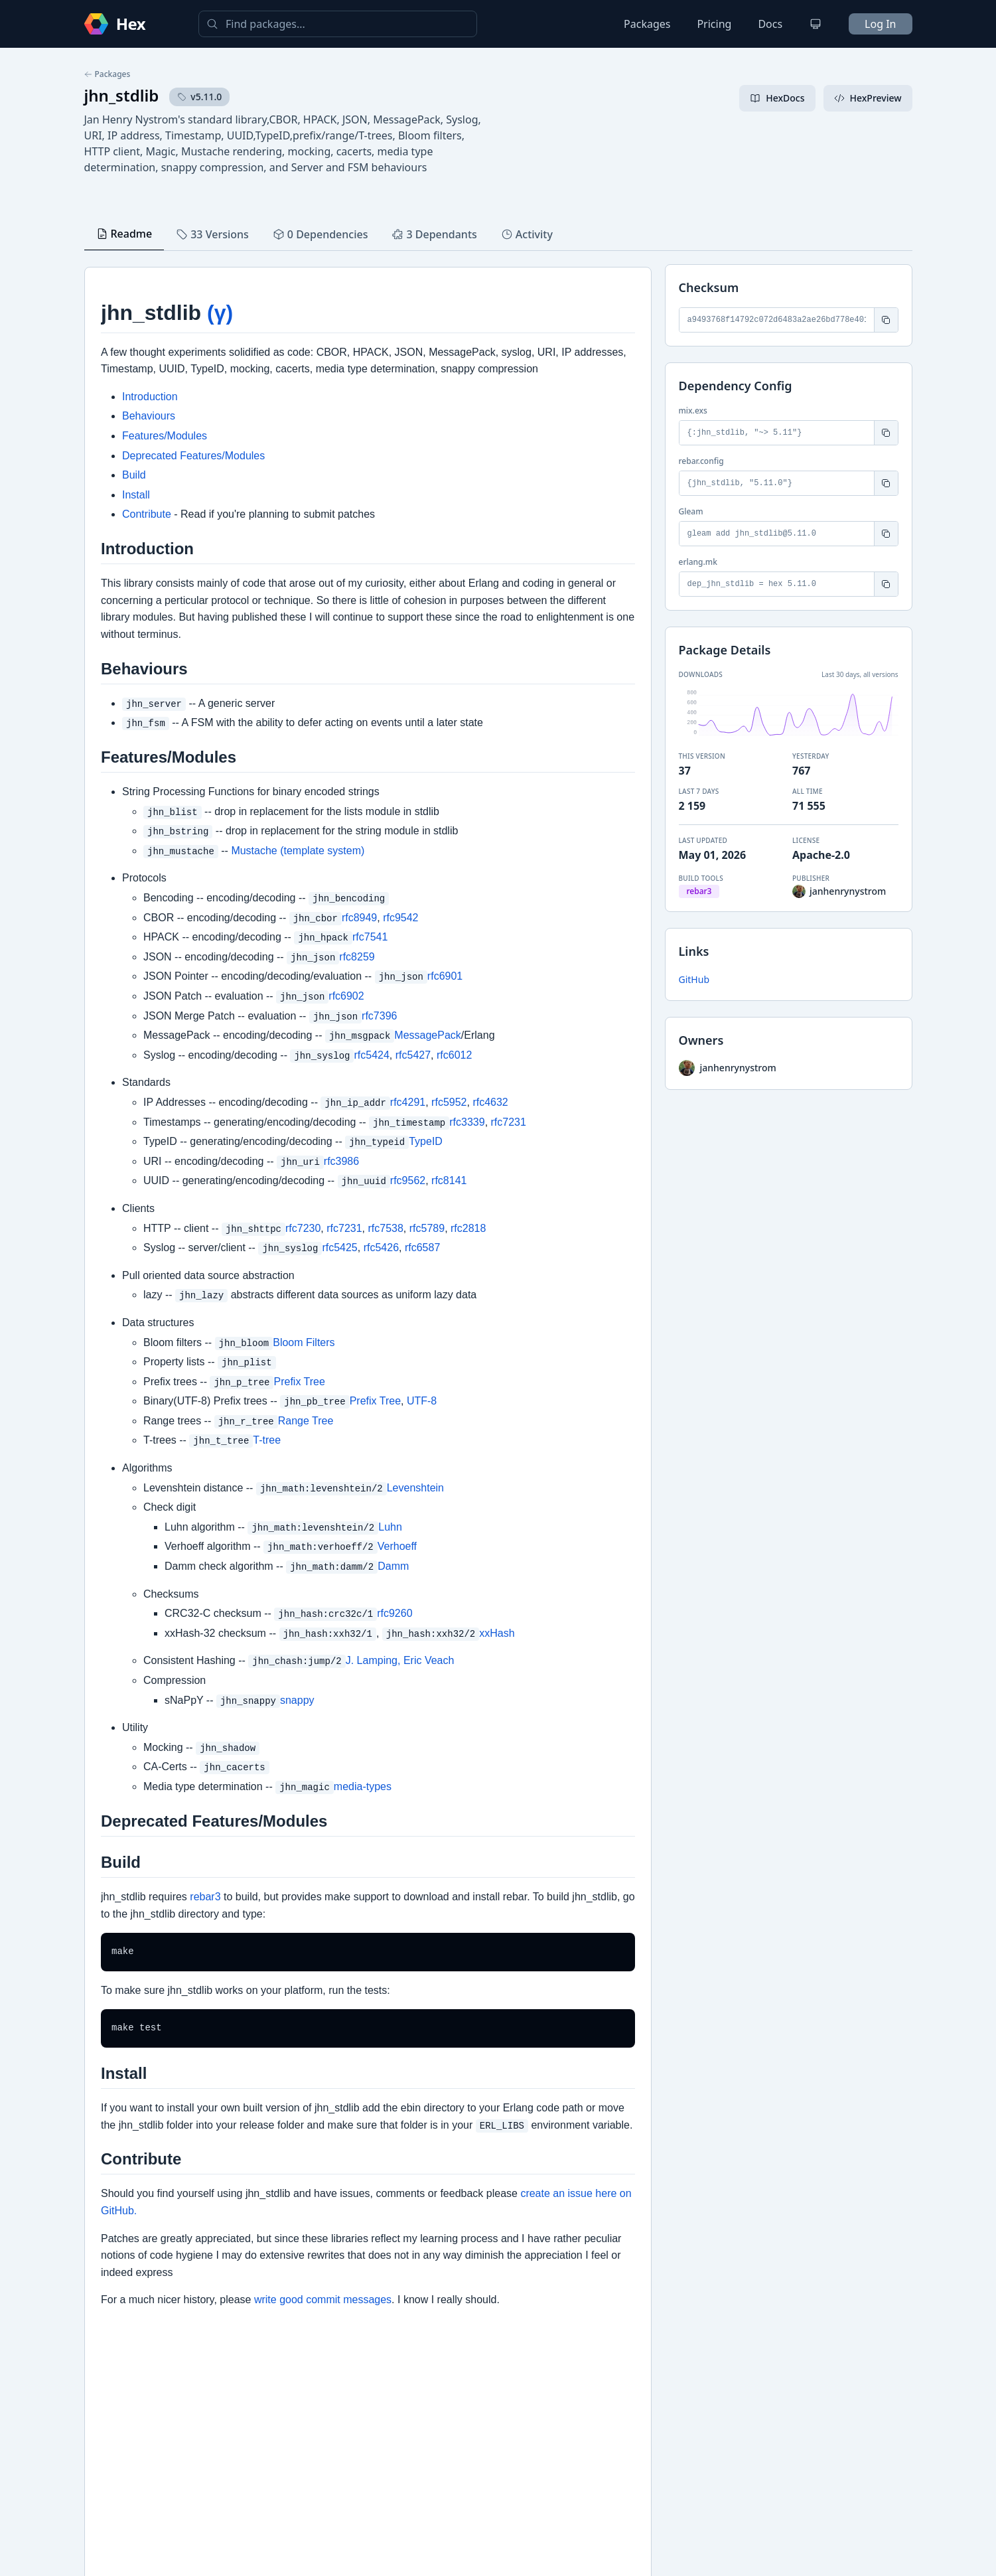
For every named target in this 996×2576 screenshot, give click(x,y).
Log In (880, 24)
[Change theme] (815, 24)
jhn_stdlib (121, 95)
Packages (647, 24)
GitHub (694, 979)
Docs (770, 24)
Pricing (714, 24)
